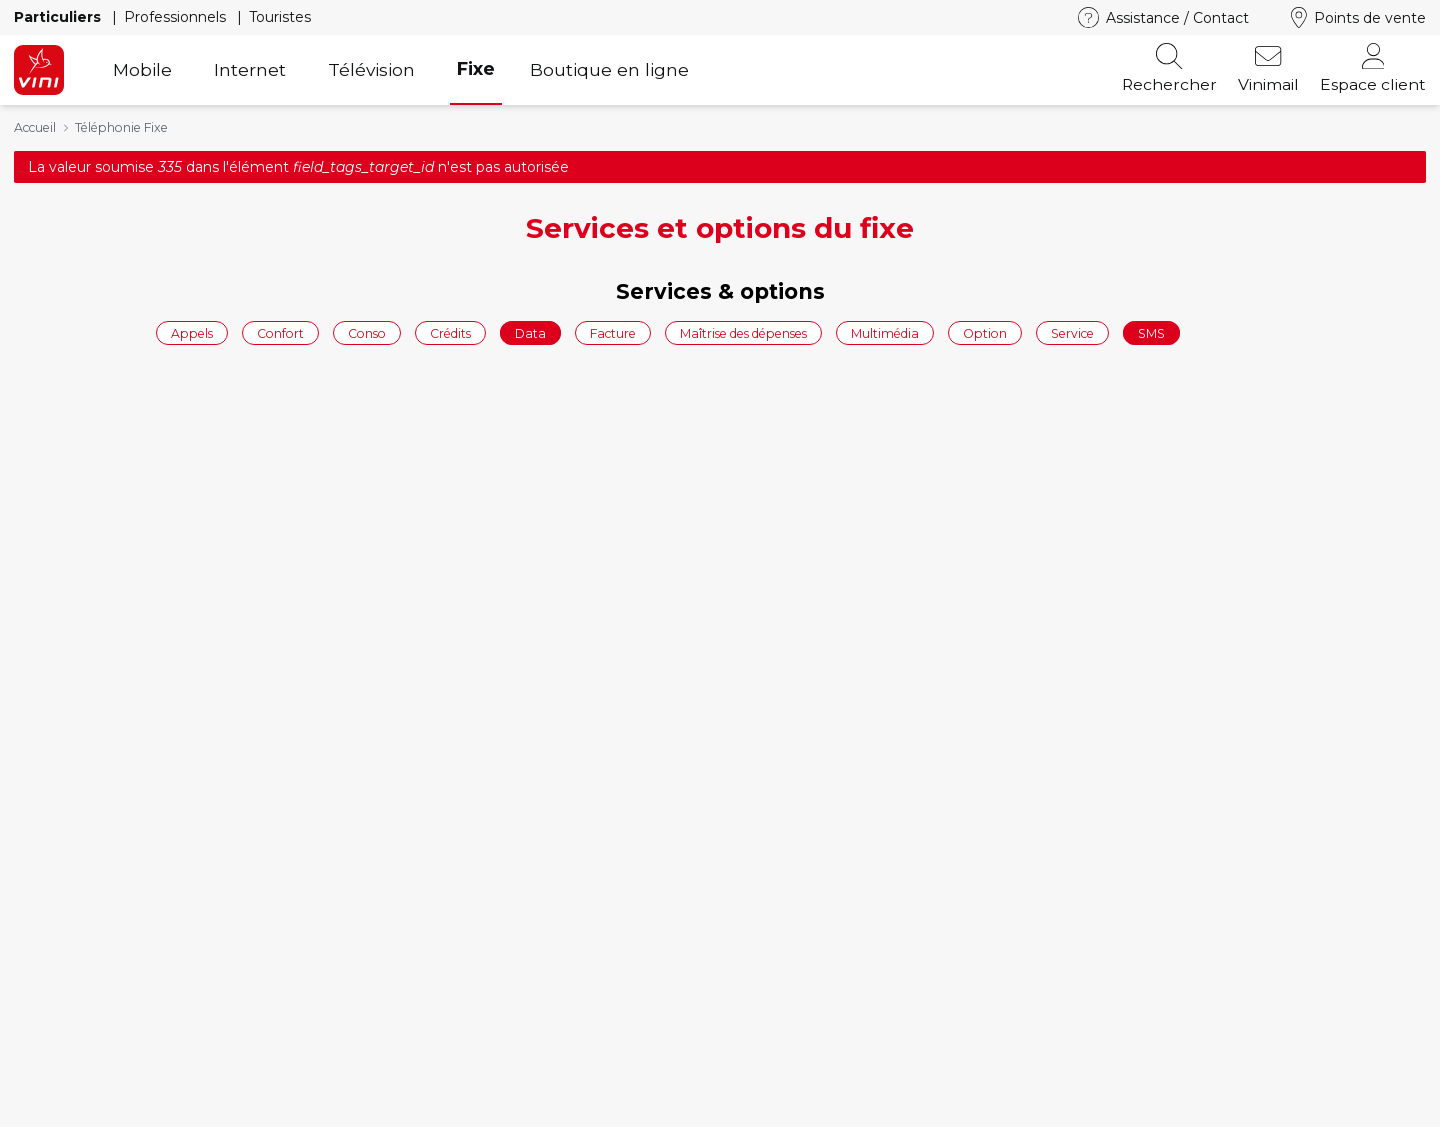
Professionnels (177, 17)
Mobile (142, 69)
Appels (192, 332)
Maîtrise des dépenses (743, 332)
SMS (1151, 332)
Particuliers (59, 17)
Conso (367, 332)
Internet (250, 69)
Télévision (371, 69)
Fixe (476, 68)
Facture (613, 332)
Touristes (280, 17)
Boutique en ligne (609, 69)
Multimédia (885, 332)
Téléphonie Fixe (121, 127)
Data (530, 332)
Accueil (35, 127)
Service (1072, 332)
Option (985, 332)
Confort (280, 332)
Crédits (450, 332)
